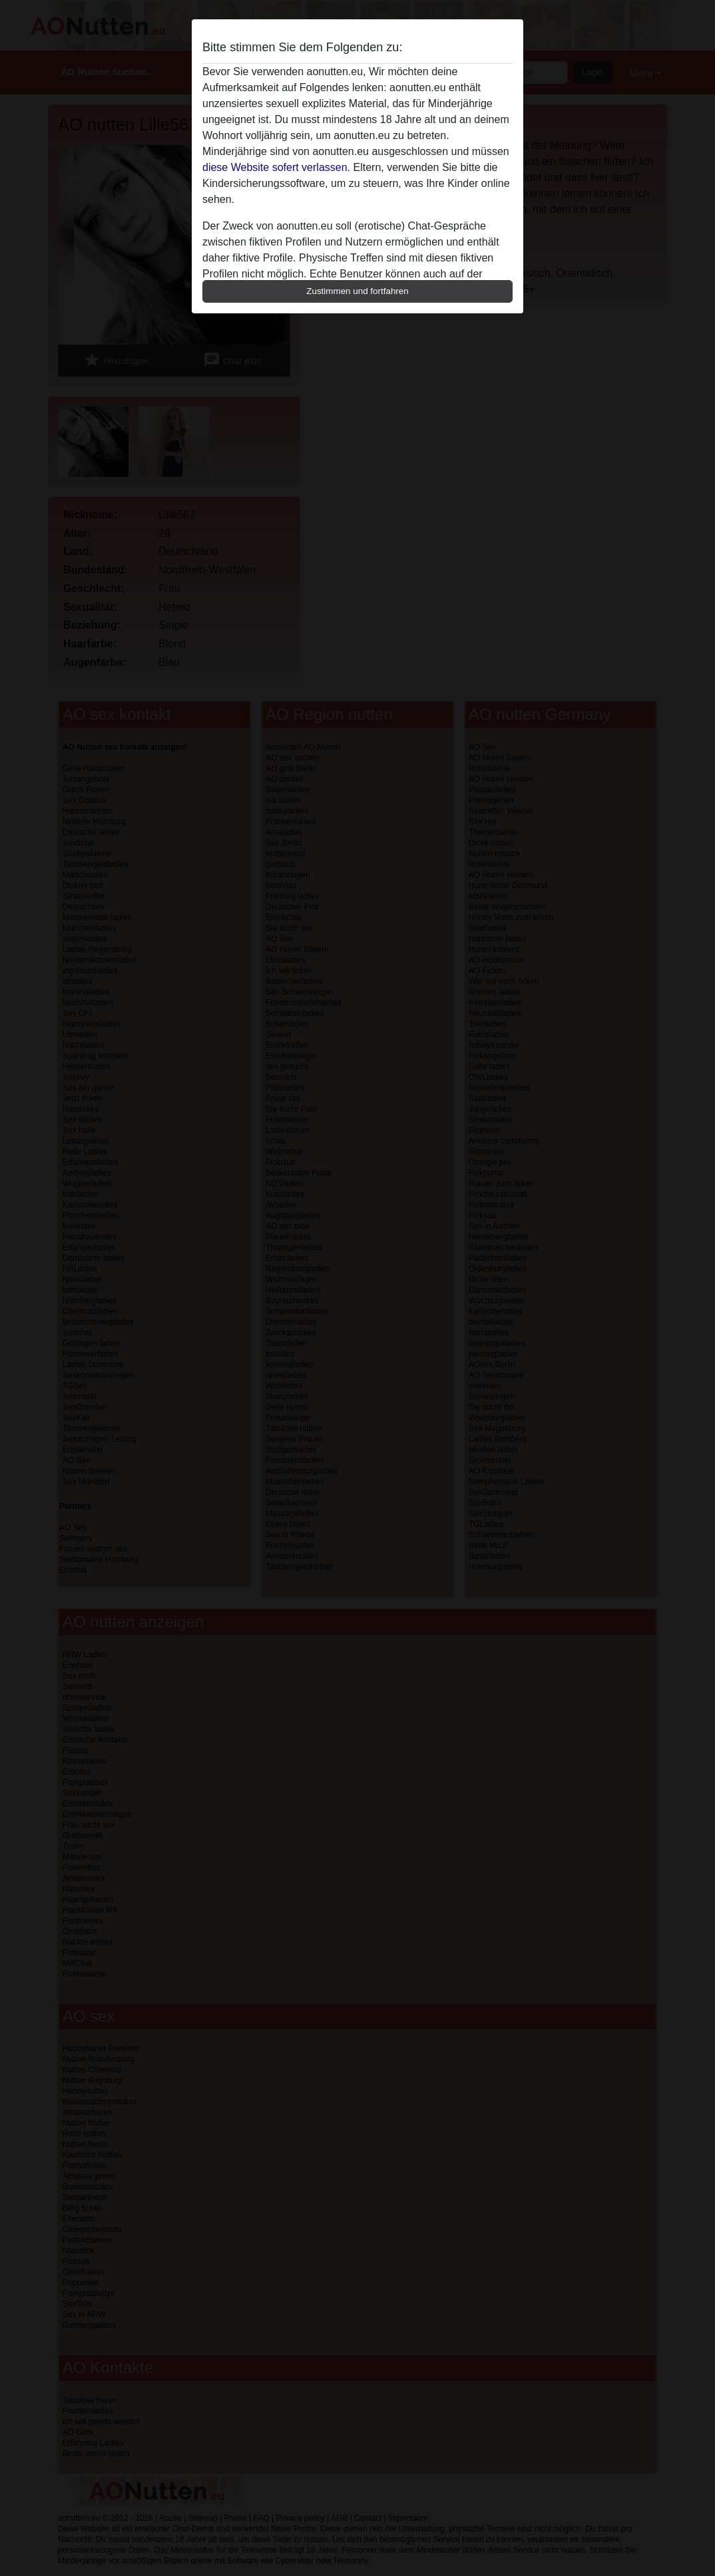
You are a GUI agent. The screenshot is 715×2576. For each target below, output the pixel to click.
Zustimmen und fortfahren (357, 291)
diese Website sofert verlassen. (276, 167)
